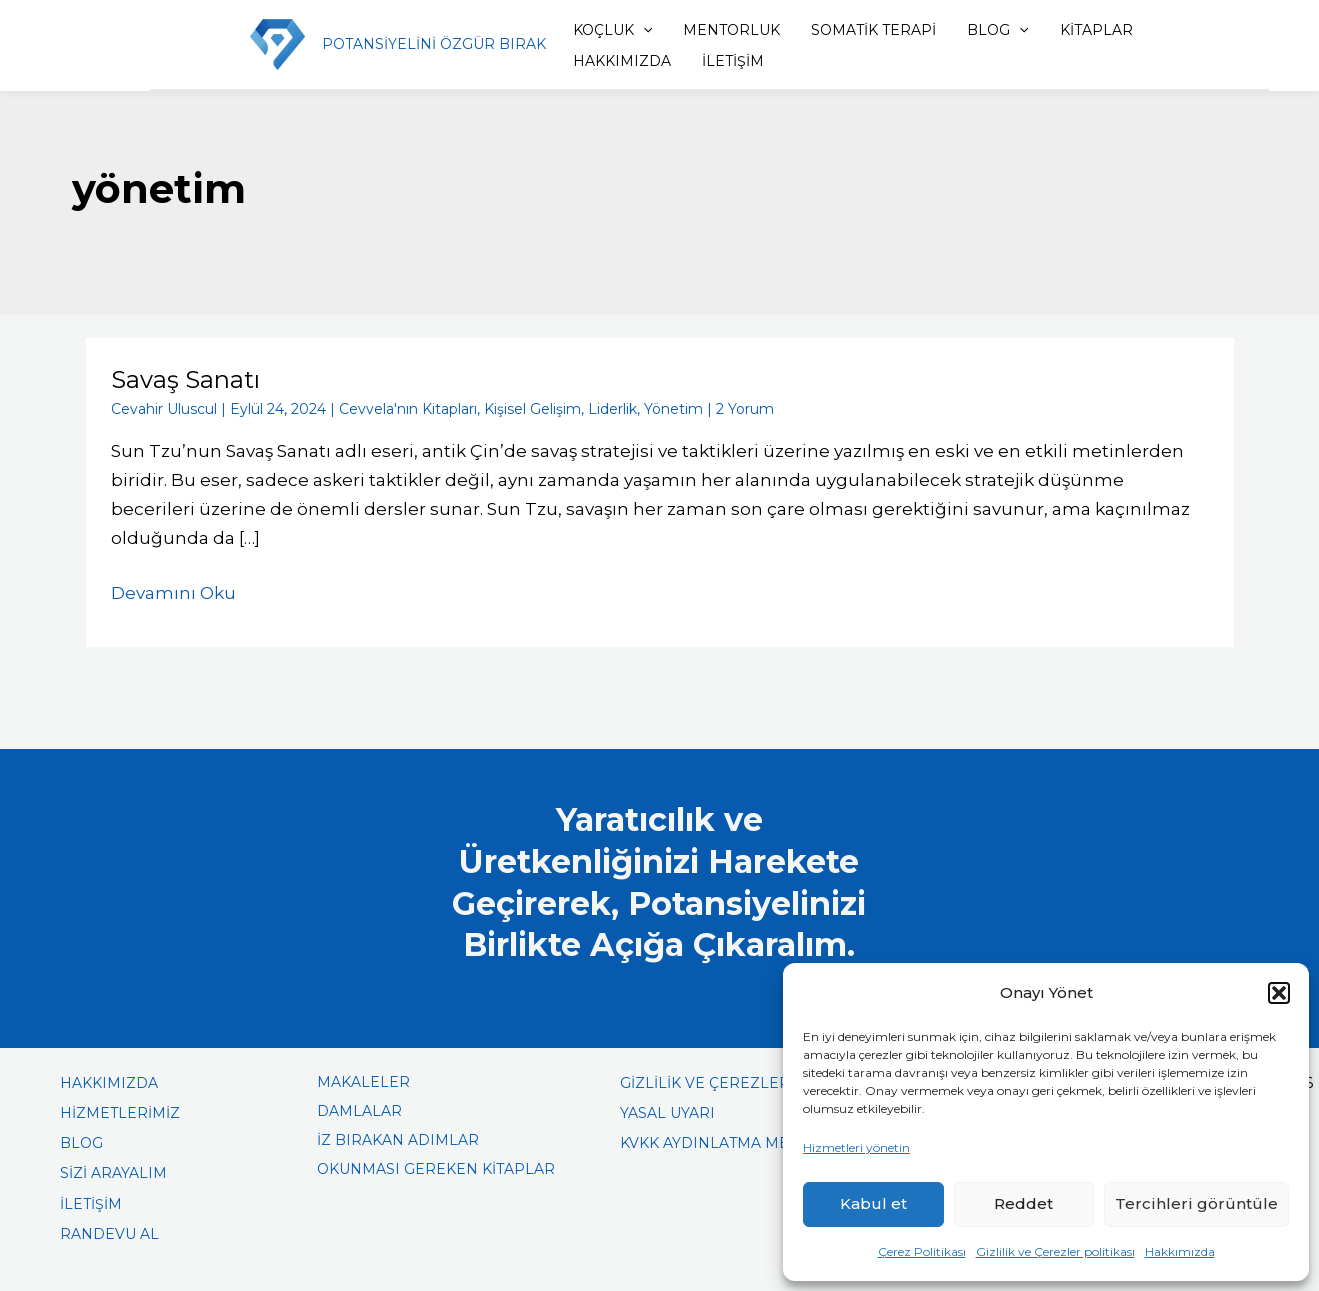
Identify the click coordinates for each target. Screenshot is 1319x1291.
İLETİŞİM (733, 61)
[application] (643, 30)
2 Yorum (745, 409)
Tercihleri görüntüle (1196, 1203)
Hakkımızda (1180, 1251)
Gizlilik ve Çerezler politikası (1055, 1251)
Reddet (1023, 1203)
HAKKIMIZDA (622, 61)
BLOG (997, 30)
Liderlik (612, 409)
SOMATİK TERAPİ (873, 30)
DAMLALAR (359, 1111)
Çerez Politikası (922, 1251)
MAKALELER (363, 1082)
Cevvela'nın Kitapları (408, 409)
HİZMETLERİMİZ (120, 1113)
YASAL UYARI (667, 1113)
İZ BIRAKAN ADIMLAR (398, 1140)
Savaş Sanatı (185, 379)
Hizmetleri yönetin (856, 1147)
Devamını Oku (173, 591)
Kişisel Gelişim (532, 409)
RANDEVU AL (109, 1234)
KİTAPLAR (1096, 30)
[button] (1279, 993)
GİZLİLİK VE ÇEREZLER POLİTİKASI (748, 1083)
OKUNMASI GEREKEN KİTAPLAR (436, 1169)
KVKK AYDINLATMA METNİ (716, 1143)
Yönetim (673, 409)
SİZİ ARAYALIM (113, 1173)
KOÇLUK (612, 30)
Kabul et (873, 1203)
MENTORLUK (731, 30)
